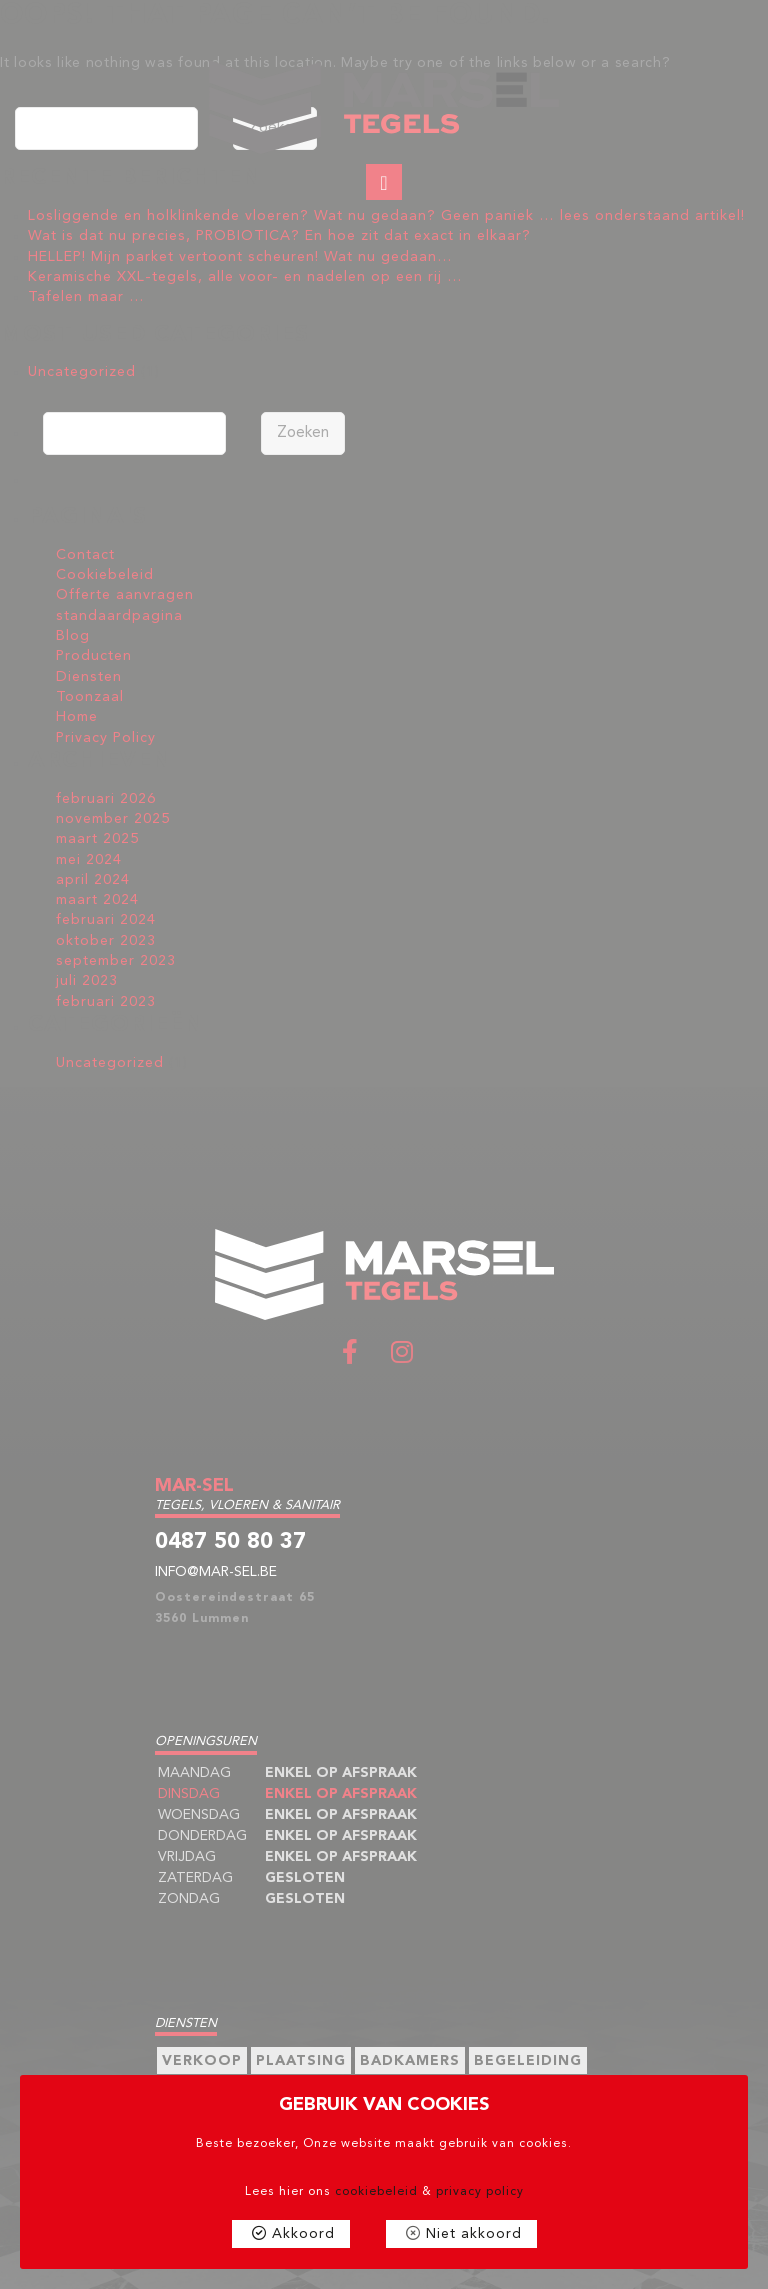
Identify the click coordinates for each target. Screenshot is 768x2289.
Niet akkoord (474, 2234)
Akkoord (303, 2234)
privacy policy (480, 2192)
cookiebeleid (376, 2192)
